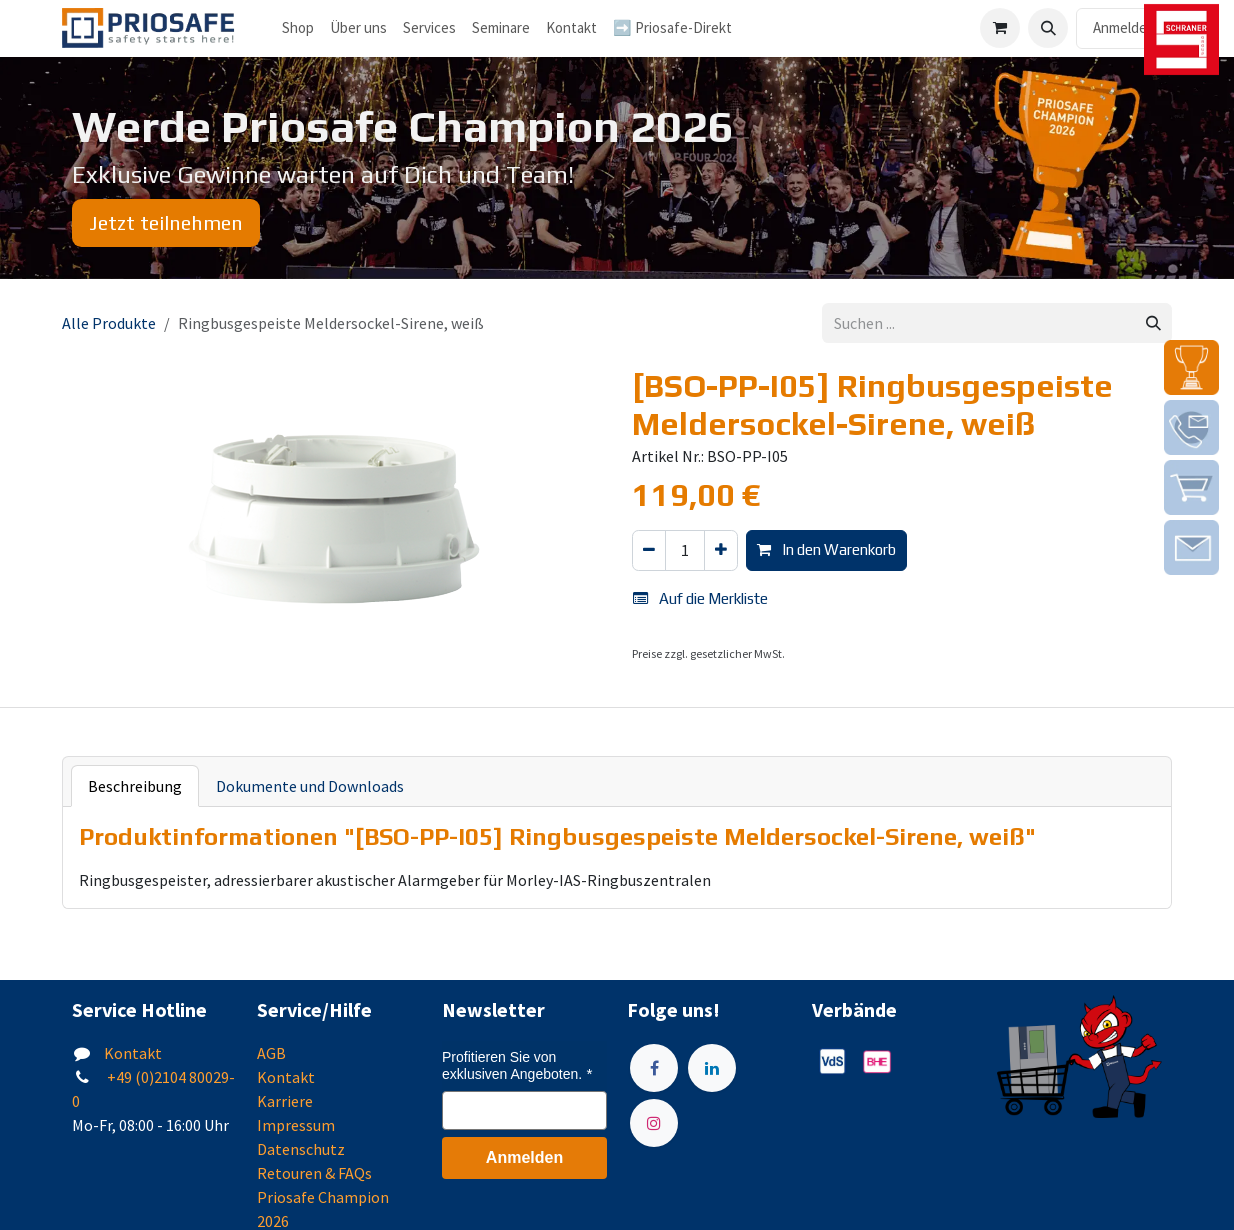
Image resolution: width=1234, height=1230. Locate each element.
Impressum (296, 1125)
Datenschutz (301, 1149)
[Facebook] (654, 1068)
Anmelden (1124, 27)
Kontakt (133, 1053)
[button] (1048, 28)
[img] (1191, 367)
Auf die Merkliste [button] (700, 598)
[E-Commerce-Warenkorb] (1000, 28)
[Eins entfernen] (649, 550)
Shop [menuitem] (298, 27)
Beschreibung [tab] (135, 786)
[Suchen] (1153, 323)
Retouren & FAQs (314, 1173)
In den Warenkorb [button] (826, 549)
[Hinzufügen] (721, 550)
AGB (271, 1053)
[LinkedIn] (712, 1068)
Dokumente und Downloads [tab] (310, 786)
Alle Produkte (109, 323)
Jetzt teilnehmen (166, 222)
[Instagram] (654, 1123)
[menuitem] (358, 28)
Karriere (285, 1101)
